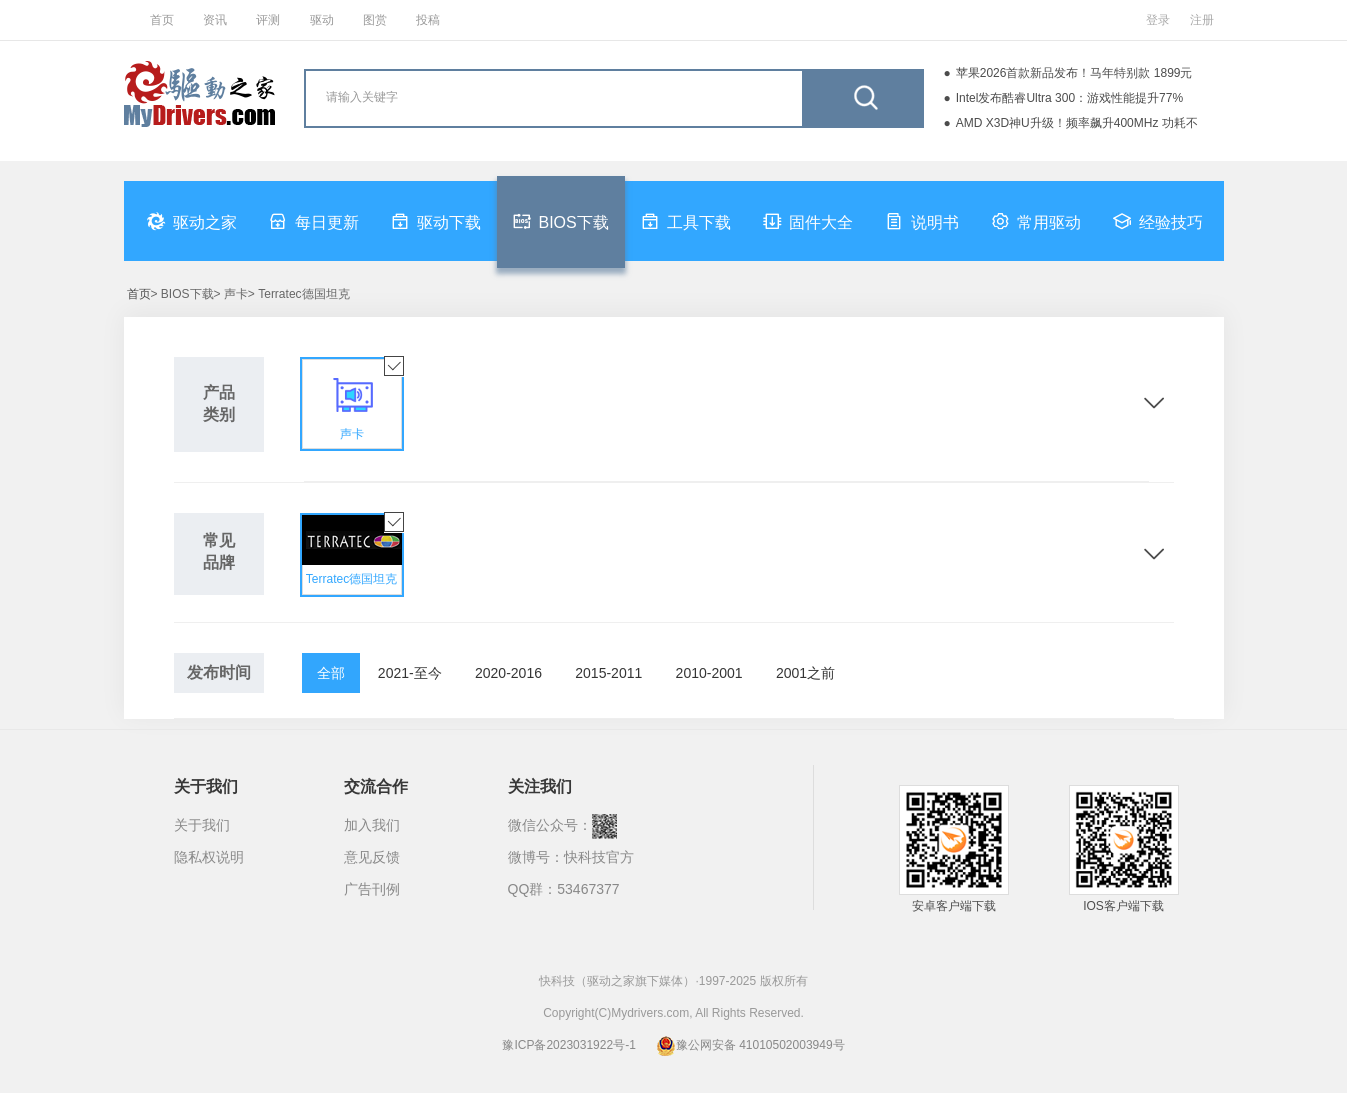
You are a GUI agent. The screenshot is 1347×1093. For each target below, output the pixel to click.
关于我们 (202, 825)
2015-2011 (608, 673)
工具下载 (686, 221)
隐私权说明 (209, 857)
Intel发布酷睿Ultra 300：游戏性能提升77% (1069, 98)
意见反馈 (372, 857)
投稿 (428, 20)
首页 (162, 20)
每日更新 (314, 221)
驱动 (322, 20)
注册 (1202, 20)
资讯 (215, 20)
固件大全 (808, 221)
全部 (331, 673)
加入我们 (372, 825)
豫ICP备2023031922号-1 (568, 1045)
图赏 (375, 20)
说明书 (922, 221)
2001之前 (805, 673)
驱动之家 (192, 221)
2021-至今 (410, 673)
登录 (1158, 20)
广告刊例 (372, 889)
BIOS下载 (561, 221)
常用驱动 (1036, 221)
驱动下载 (436, 221)
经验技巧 (1158, 221)
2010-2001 (709, 673)
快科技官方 (599, 857)
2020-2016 (508, 673)
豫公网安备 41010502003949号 (750, 1045)
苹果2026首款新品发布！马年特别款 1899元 (1074, 73)
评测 (268, 20)
